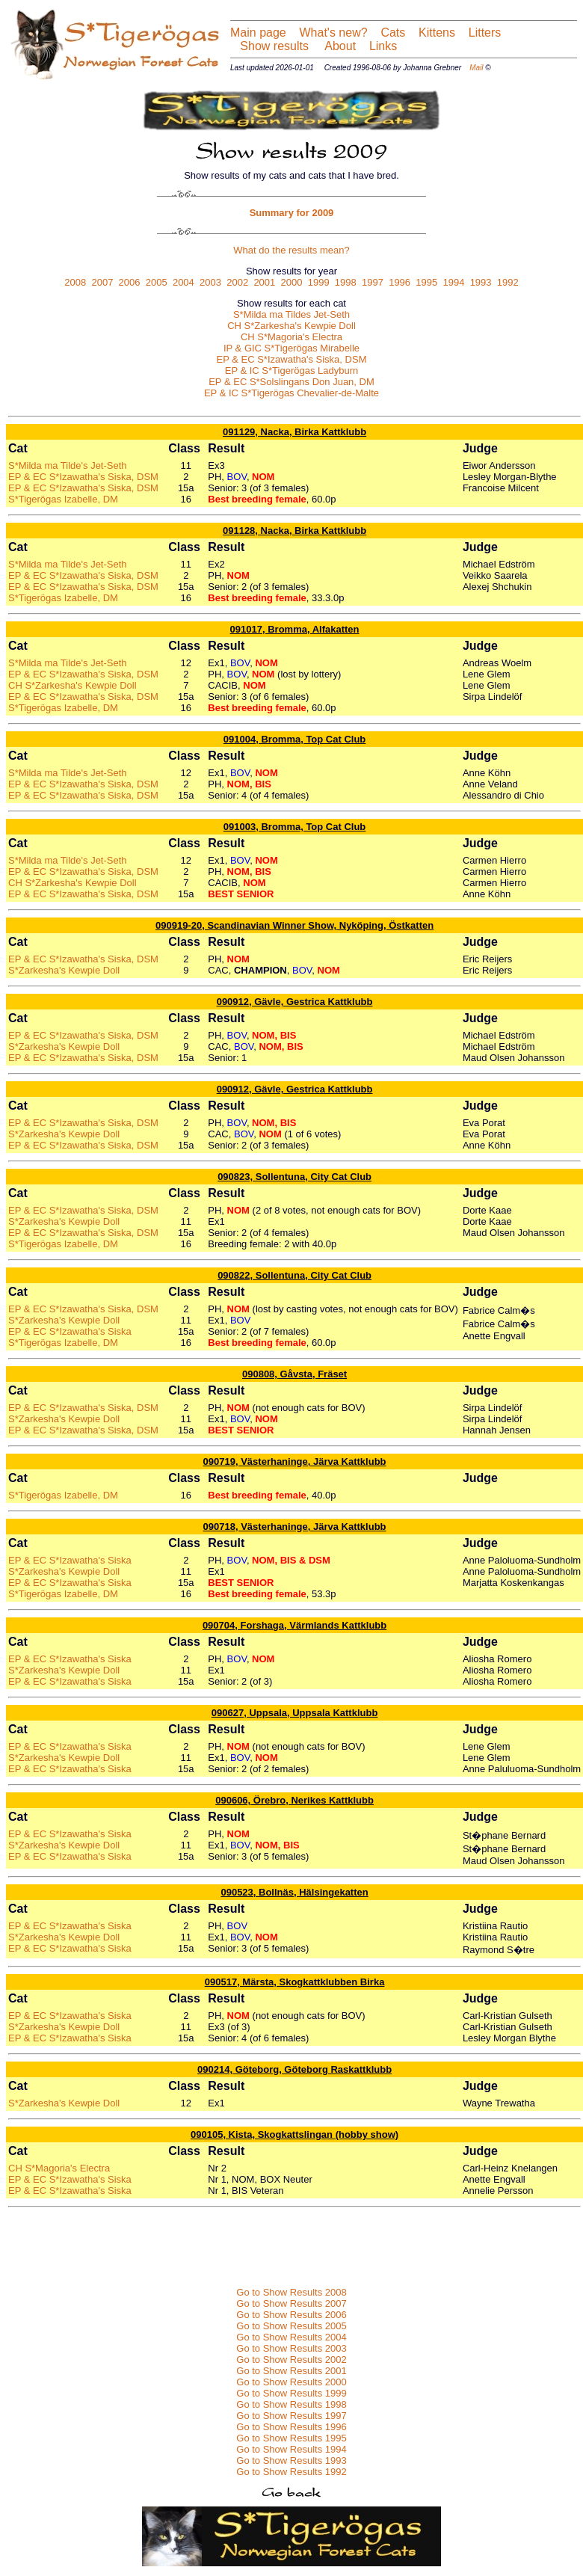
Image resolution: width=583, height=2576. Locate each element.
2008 (75, 282)
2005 (156, 282)
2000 (292, 282)
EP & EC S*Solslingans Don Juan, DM (291, 381)
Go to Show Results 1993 (291, 2460)
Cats (392, 32)
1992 (508, 282)
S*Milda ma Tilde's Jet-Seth (67, 465)
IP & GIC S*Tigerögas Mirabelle (291, 348)
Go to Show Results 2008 (291, 2292)
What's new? (334, 32)
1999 (319, 282)
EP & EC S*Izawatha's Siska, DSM (292, 359)
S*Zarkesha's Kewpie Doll (64, 970)
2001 (264, 282)
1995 (426, 282)
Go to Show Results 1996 (291, 2426)
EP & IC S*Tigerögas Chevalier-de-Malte (291, 393)
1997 (372, 282)
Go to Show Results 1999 (291, 2393)
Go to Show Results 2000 (291, 2382)
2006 (130, 282)
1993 (481, 282)
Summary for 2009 (292, 212)
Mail (476, 68)
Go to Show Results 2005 (291, 2325)
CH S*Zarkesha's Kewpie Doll (291, 325)
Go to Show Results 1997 (291, 2415)
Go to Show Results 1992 (291, 2471)
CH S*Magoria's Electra (291, 336)
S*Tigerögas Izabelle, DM (63, 499)
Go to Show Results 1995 (291, 2438)
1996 (399, 282)
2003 (210, 282)
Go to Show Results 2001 (291, 2370)
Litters (485, 32)
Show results (274, 46)
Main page (258, 32)
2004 (183, 282)
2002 (237, 282)
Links (381, 46)
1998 (346, 282)
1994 (453, 282)
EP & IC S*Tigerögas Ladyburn (292, 370)
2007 (102, 282)
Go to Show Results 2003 (291, 2348)
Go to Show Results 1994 (291, 2449)
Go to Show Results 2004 (291, 2337)
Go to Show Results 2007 (291, 2303)
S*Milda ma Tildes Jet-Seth (291, 314)
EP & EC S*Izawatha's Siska (70, 1331)
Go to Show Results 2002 (291, 2359)
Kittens (437, 32)
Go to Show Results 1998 (291, 2404)
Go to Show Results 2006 (291, 2314)
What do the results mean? (291, 250)
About (339, 46)
